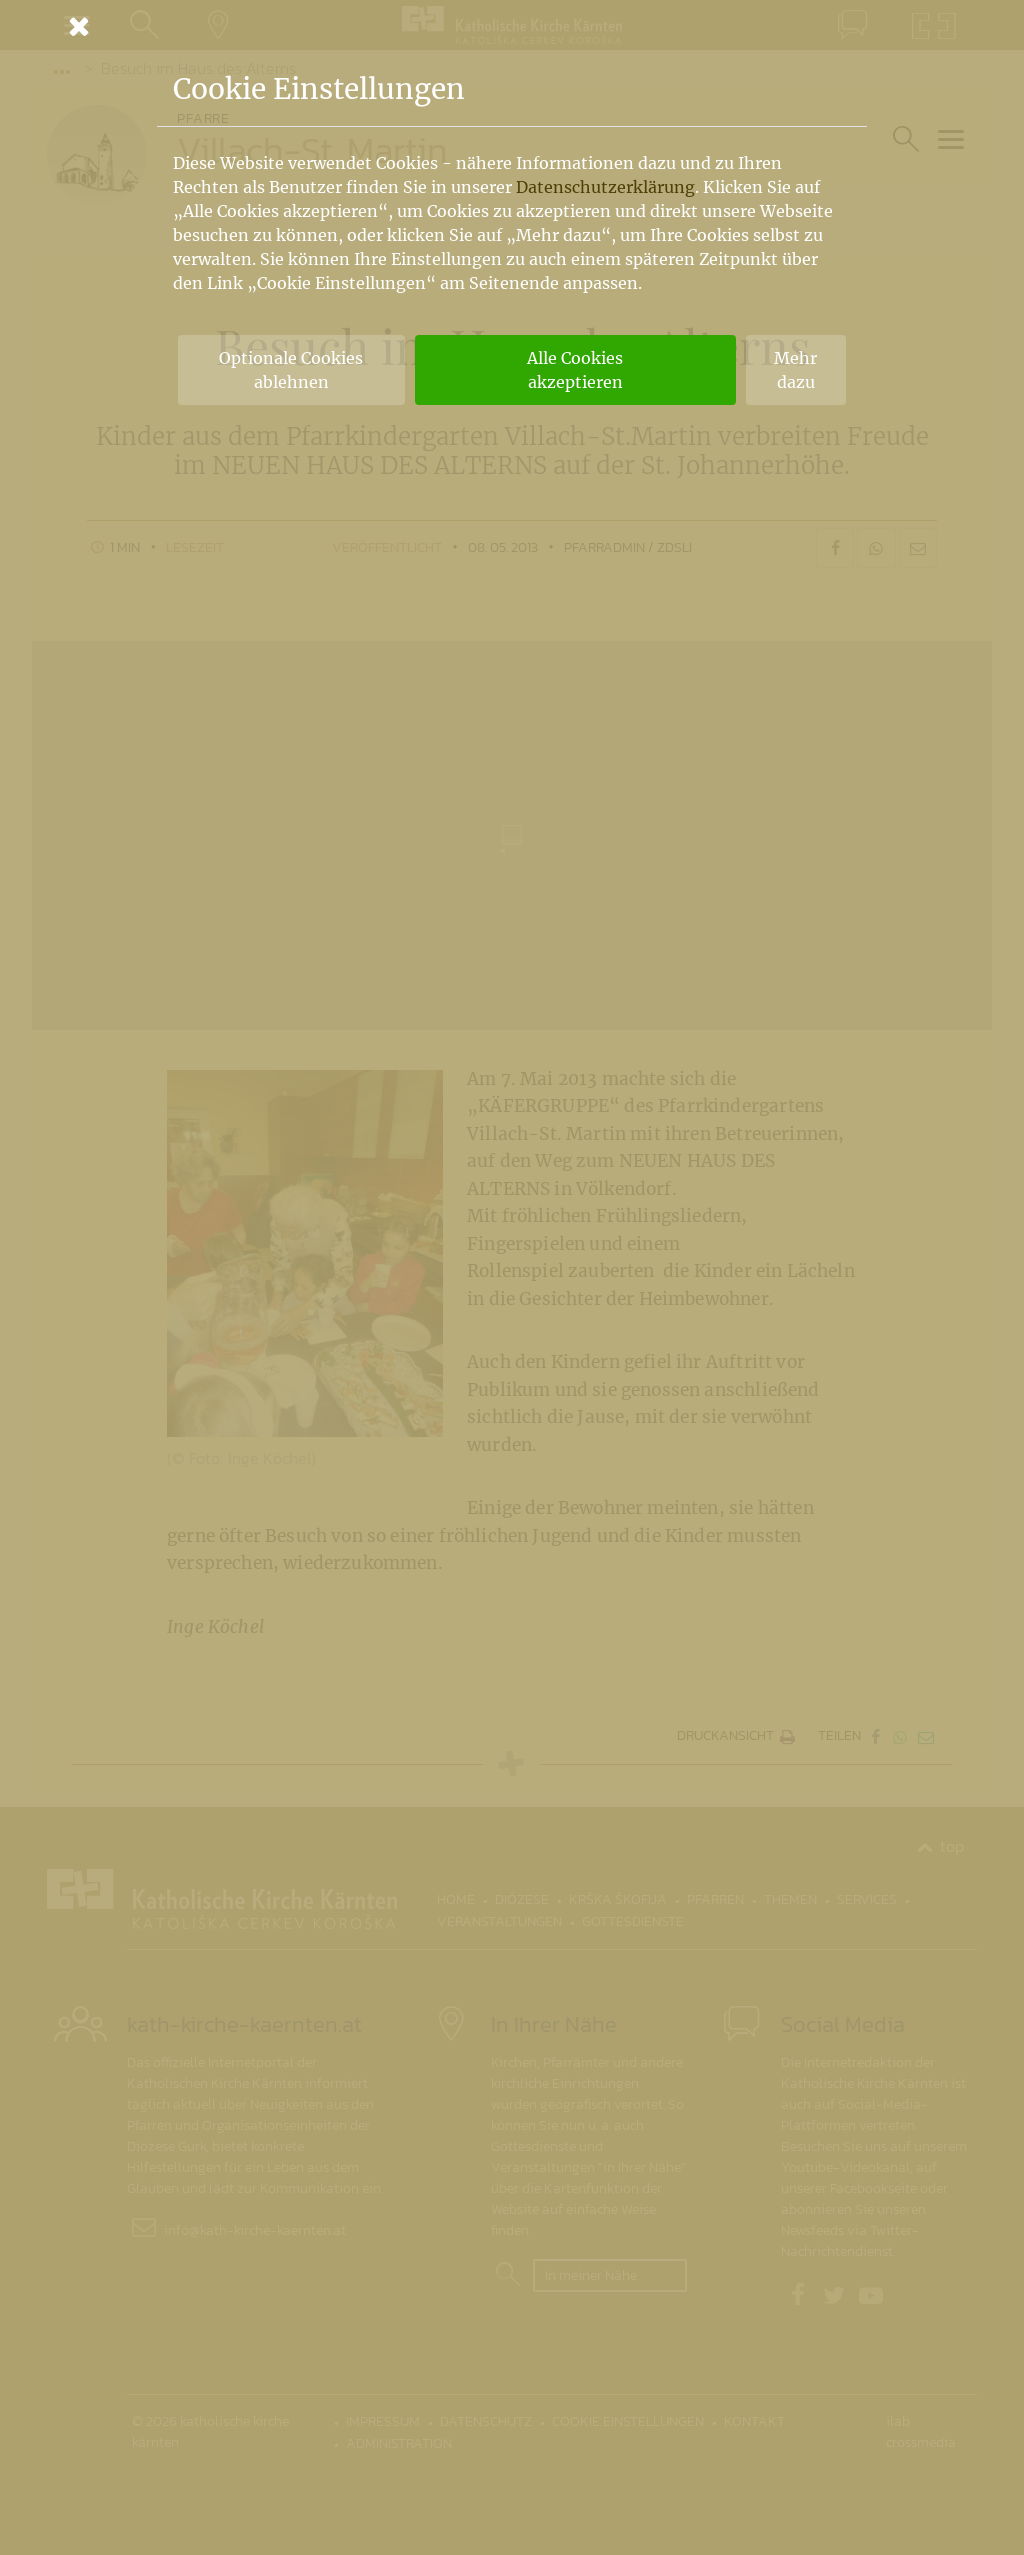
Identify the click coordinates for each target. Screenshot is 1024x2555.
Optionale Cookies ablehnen (291, 370)
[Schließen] (512, 26)
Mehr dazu (795, 370)
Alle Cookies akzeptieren (575, 370)
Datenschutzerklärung (605, 187)
